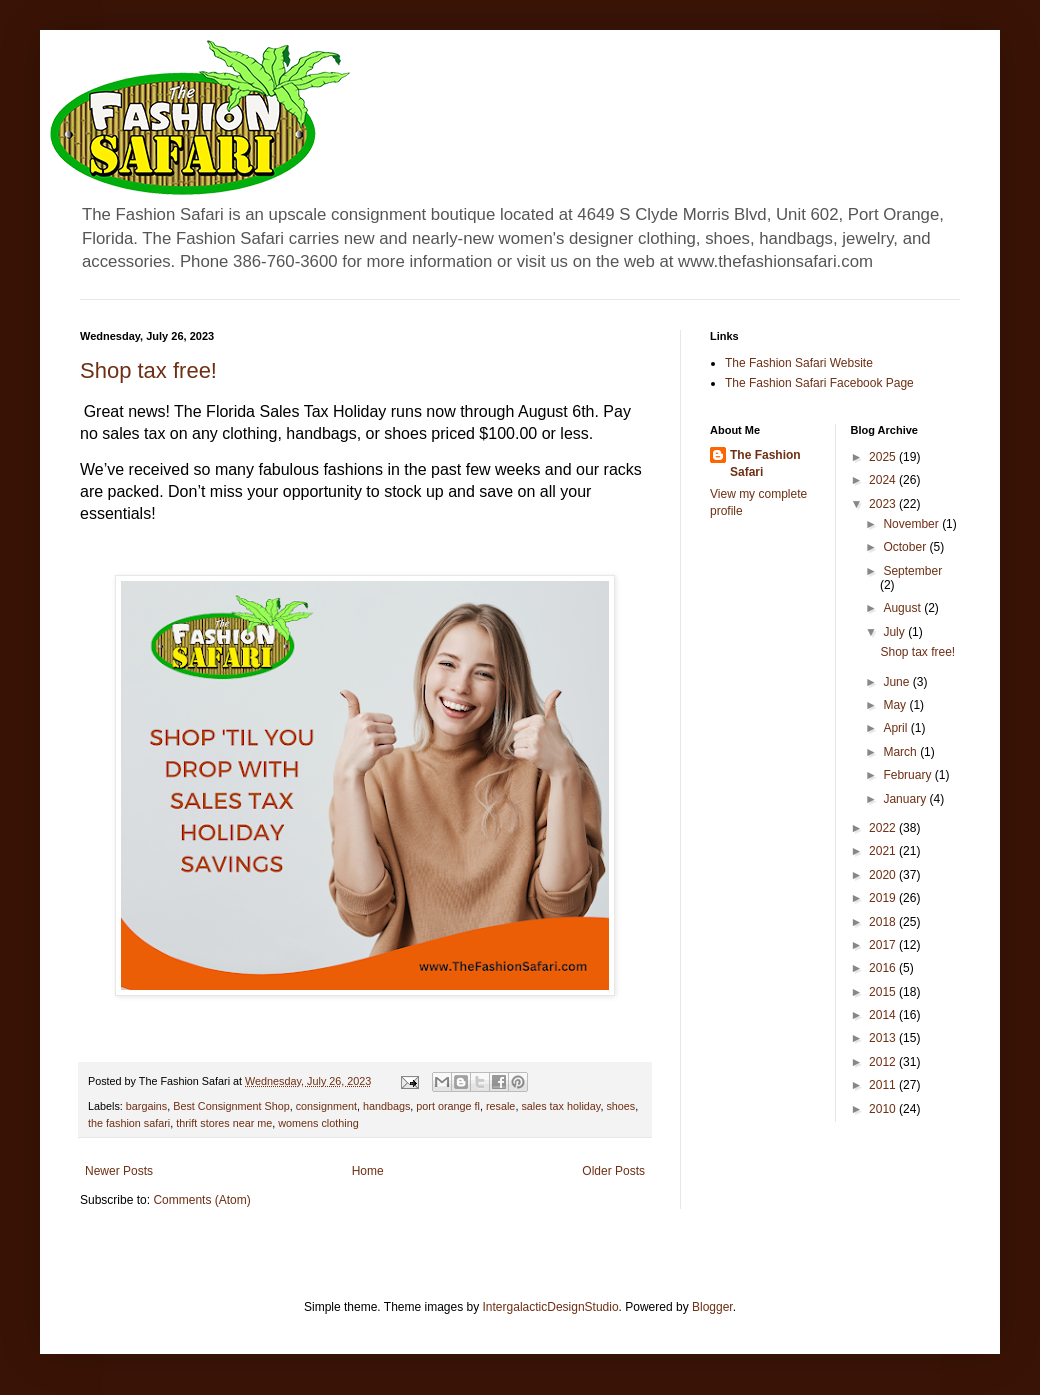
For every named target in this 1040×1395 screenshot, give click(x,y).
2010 (884, 1109)
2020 (884, 875)
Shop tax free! (148, 370)
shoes (620, 1106)
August (903, 608)
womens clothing (318, 1123)
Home (368, 1171)
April (896, 728)
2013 (884, 1038)
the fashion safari (129, 1123)
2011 (884, 1085)
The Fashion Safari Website (799, 363)
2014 (884, 1015)
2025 (884, 457)
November (912, 524)
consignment (326, 1106)
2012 (884, 1062)
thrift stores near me (224, 1123)
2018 (884, 922)
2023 (884, 504)
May (896, 705)
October (906, 547)
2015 (884, 992)
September (912, 571)
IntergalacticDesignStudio (551, 1307)
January (906, 799)
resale (500, 1106)
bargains (146, 1106)
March (901, 752)
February (908, 775)
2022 (884, 828)
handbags (386, 1106)
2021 (884, 851)
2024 (884, 480)
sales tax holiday (560, 1106)
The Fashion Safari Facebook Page (819, 383)
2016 (884, 968)
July (895, 632)
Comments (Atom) (201, 1200)
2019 (884, 898)
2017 (884, 945)
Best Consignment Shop (231, 1106)
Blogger (712, 1307)
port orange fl (448, 1106)
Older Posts (613, 1171)
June (897, 682)
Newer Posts (119, 1171)
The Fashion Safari (765, 463)
